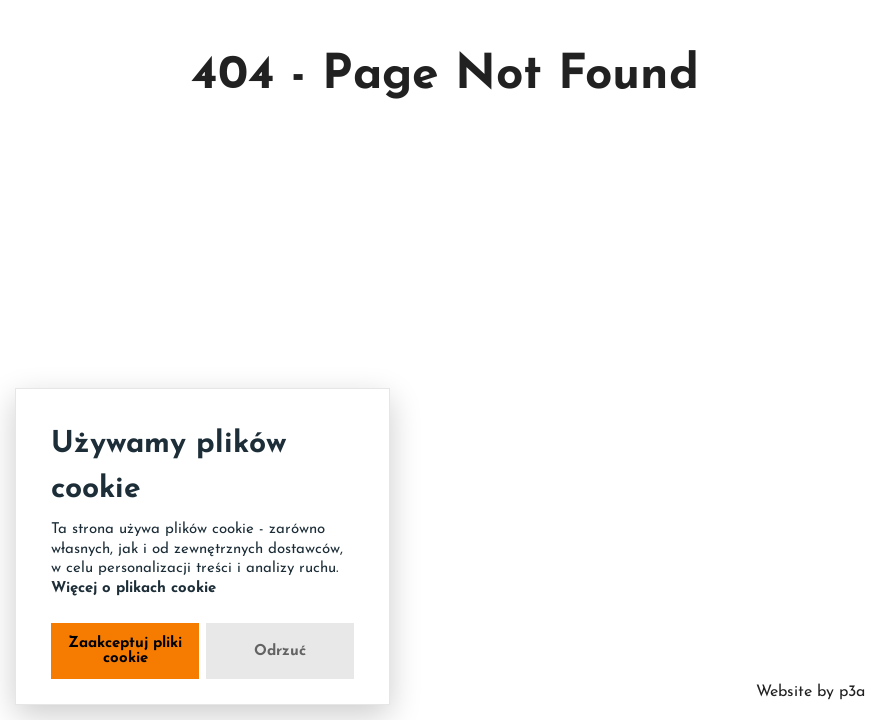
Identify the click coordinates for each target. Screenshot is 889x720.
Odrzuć (280, 651)
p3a (849, 692)
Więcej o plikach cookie (133, 588)
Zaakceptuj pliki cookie (125, 651)
